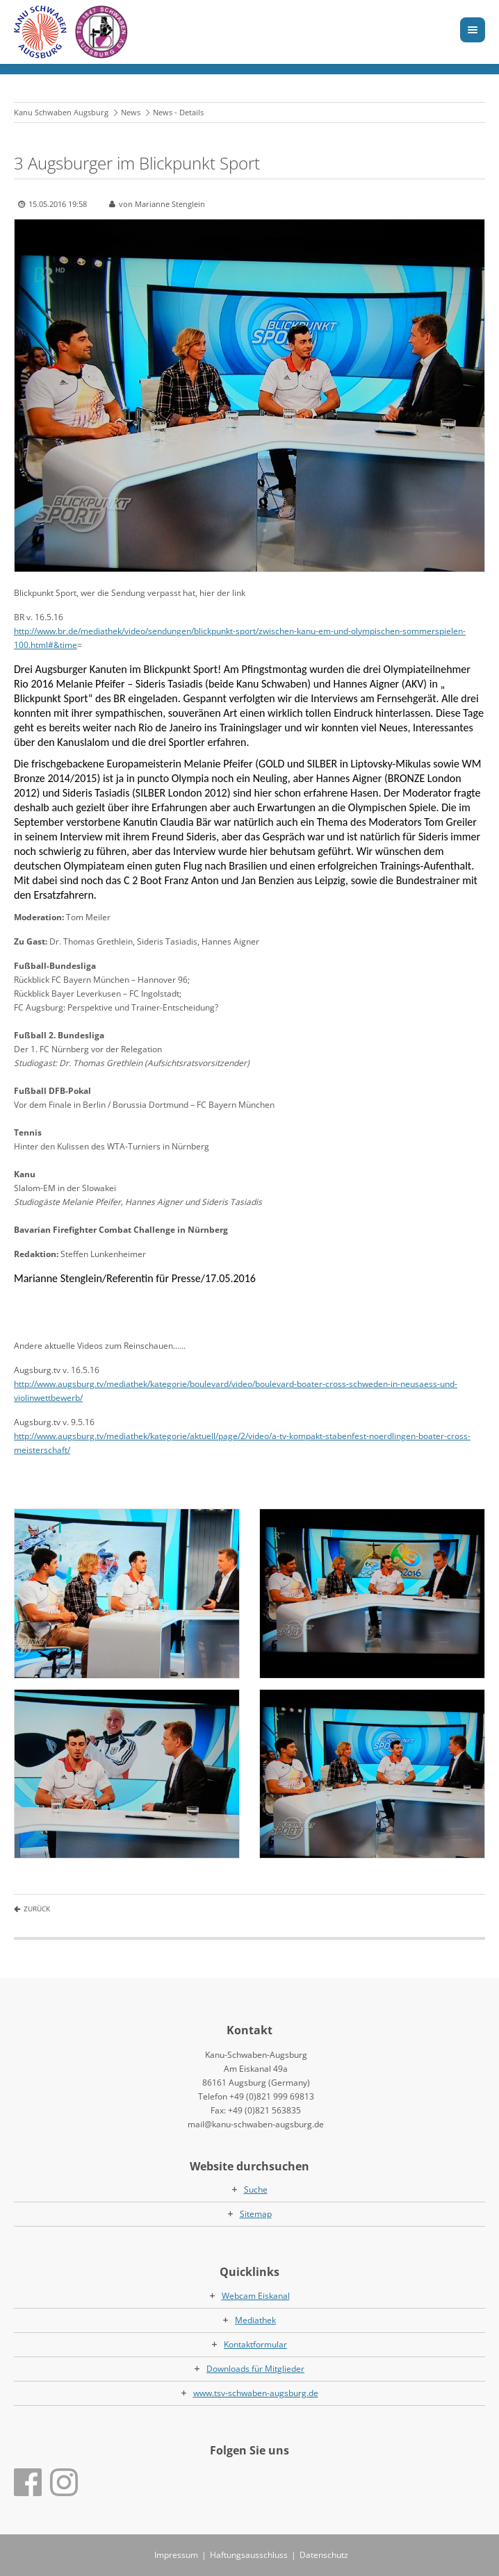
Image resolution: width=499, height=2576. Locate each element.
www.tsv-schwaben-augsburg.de (255, 2393)
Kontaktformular (255, 2344)
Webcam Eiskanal (256, 2296)
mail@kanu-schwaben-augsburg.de (256, 2124)
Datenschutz (324, 2555)
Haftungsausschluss (249, 2555)
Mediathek (255, 2320)
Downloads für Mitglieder (255, 2369)
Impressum (176, 2555)
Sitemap (256, 2214)
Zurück (37, 1908)
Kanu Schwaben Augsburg (61, 112)
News (130, 112)
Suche (256, 2189)
